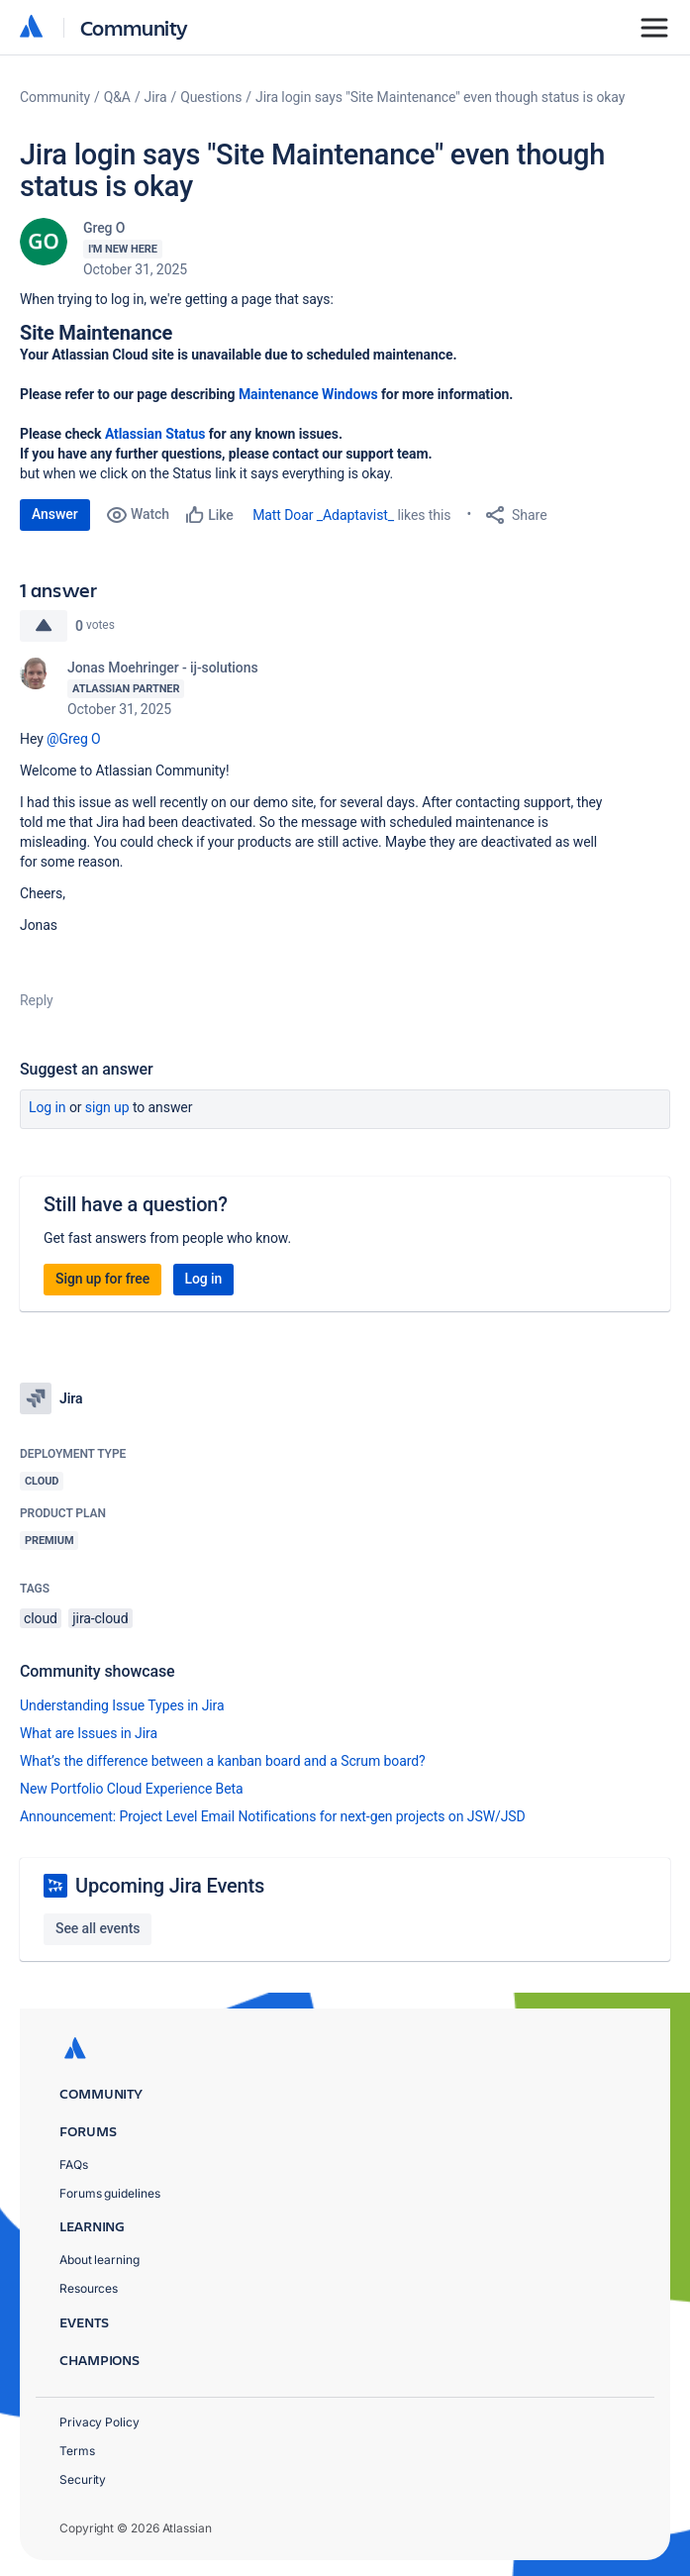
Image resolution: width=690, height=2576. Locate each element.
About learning (99, 2259)
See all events (97, 1928)
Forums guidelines (109, 2193)
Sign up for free (102, 1279)
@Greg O (74, 739)
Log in (47, 1107)
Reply (36, 1000)
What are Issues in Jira (88, 1733)
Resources (88, 2288)
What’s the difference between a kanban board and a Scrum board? (223, 1761)
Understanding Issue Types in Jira (122, 1705)
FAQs (73, 2164)
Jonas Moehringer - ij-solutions (162, 667)
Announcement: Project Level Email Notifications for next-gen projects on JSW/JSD (273, 1816)
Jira (156, 97)
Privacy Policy (99, 2422)
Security (82, 2479)
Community (134, 27)
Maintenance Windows (308, 394)
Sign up (107, 1107)
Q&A (117, 97)
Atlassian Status (155, 434)
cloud (40, 1618)
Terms (77, 2450)
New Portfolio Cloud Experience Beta (132, 1789)
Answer (55, 514)
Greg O (104, 228)
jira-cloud (100, 1618)
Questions (211, 97)
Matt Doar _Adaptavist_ (323, 515)
